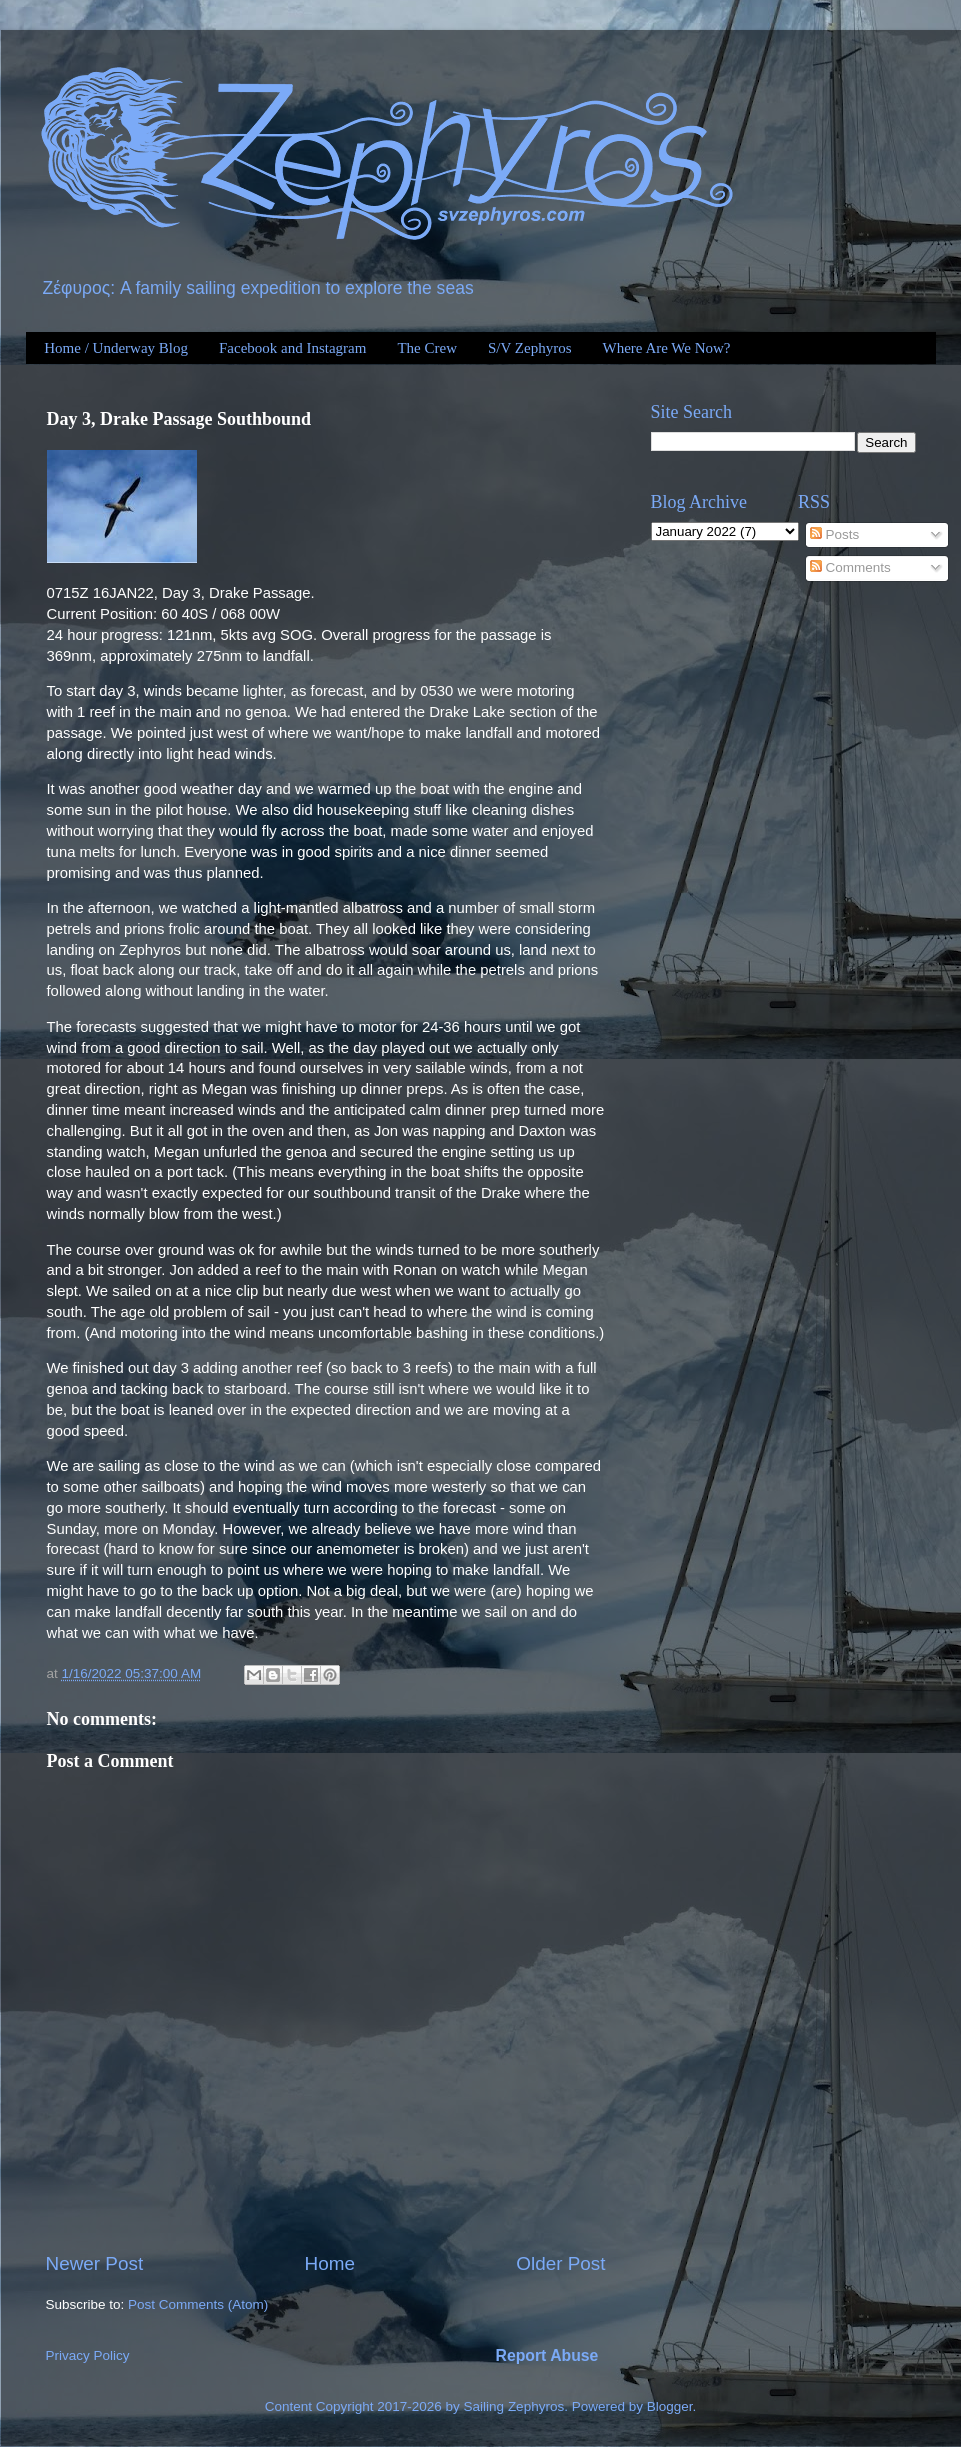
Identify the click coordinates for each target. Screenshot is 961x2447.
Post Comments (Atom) (198, 2304)
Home (330, 2263)
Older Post (560, 2263)
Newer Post (95, 2263)
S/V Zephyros (529, 348)
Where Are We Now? (666, 348)
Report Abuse (547, 2355)
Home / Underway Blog (116, 348)
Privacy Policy (88, 2355)
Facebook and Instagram (292, 348)
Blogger (670, 2406)
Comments (850, 567)
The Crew (427, 348)
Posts (835, 534)
